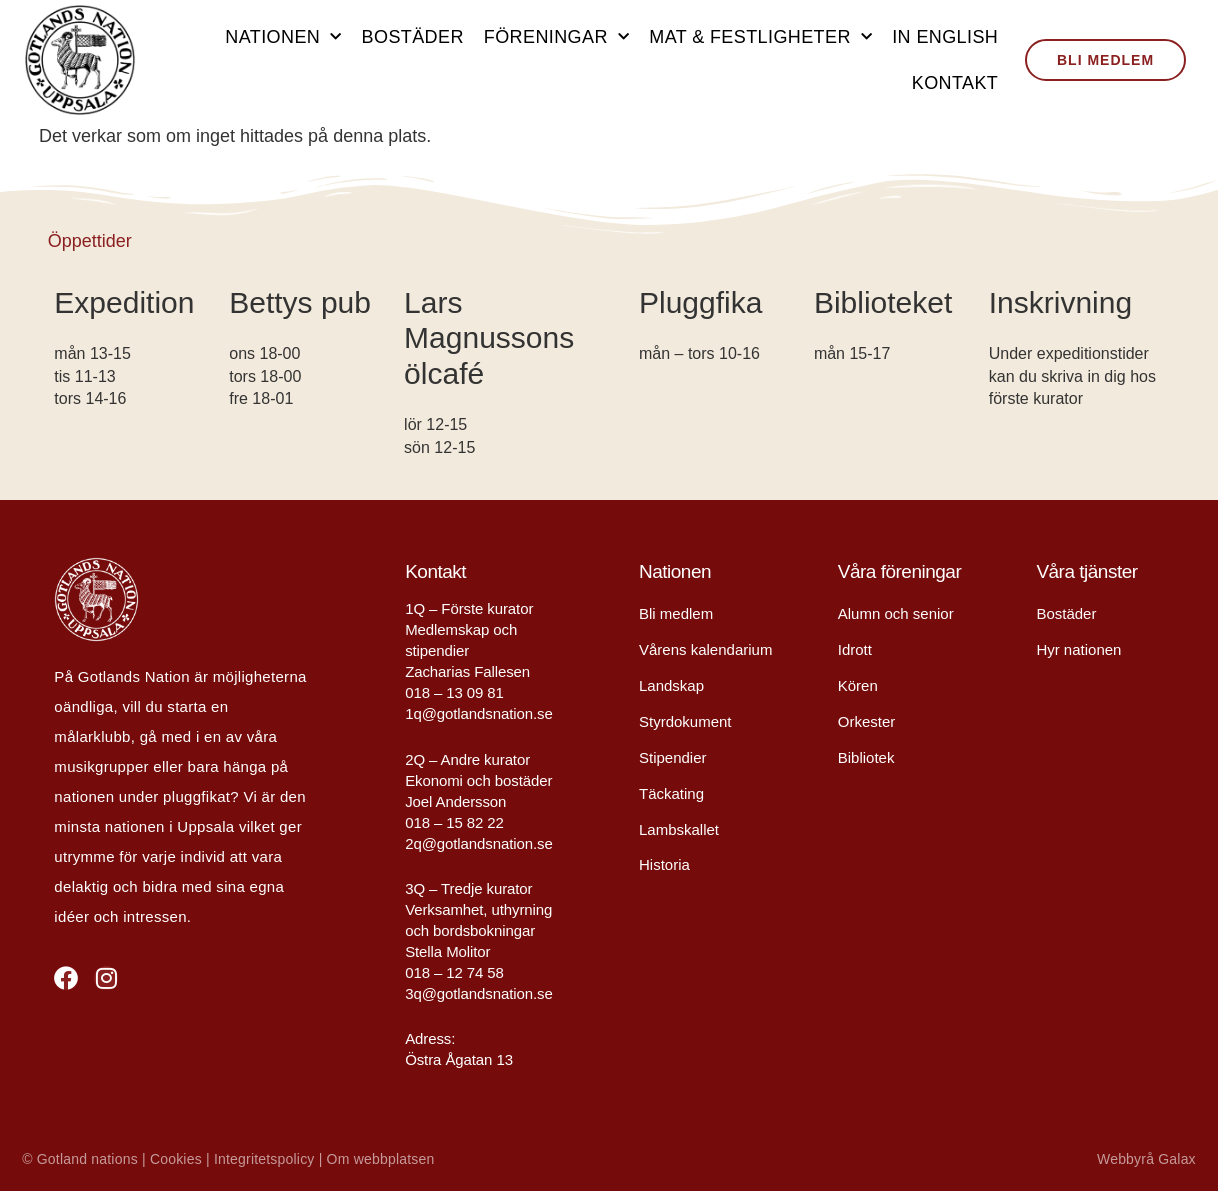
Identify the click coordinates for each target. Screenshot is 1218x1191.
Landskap (671, 685)
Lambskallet (679, 829)
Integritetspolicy (264, 1159)
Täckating (671, 793)
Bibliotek (866, 757)
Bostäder (413, 37)
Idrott (855, 649)
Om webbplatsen (381, 1159)
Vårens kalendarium (705, 649)
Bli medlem (676, 613)
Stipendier (673, 757)
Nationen (283, 37)
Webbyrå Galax (1146, 1159)
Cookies (176, 1159)
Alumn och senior (896, 613)
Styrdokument (685, 721)
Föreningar (556, 37)
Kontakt (955, 83)
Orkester (867, 721)
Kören (858, 685)
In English (945, 37)
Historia (664, 865)
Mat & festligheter (760, 37)
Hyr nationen (1078, 649)
